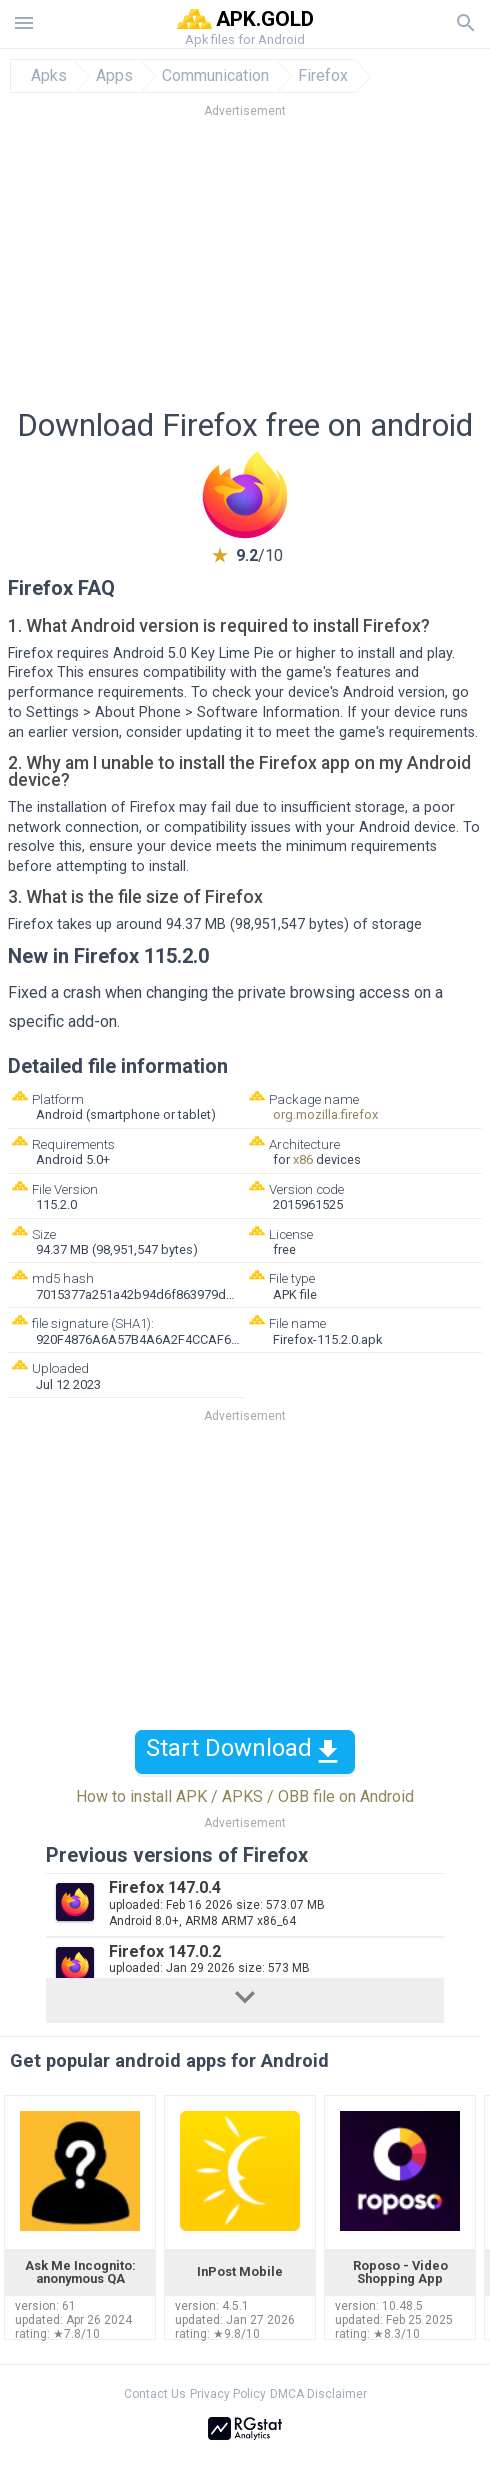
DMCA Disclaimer (318, 2394)
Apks (49, 76)
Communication (215, 76)
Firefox (323, 76)
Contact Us (155, 2394)
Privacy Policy (228, 2394)
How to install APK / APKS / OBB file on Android (245, 1796)
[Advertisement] (245, 269)
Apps (114, 76)
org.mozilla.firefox (325, 1114)
